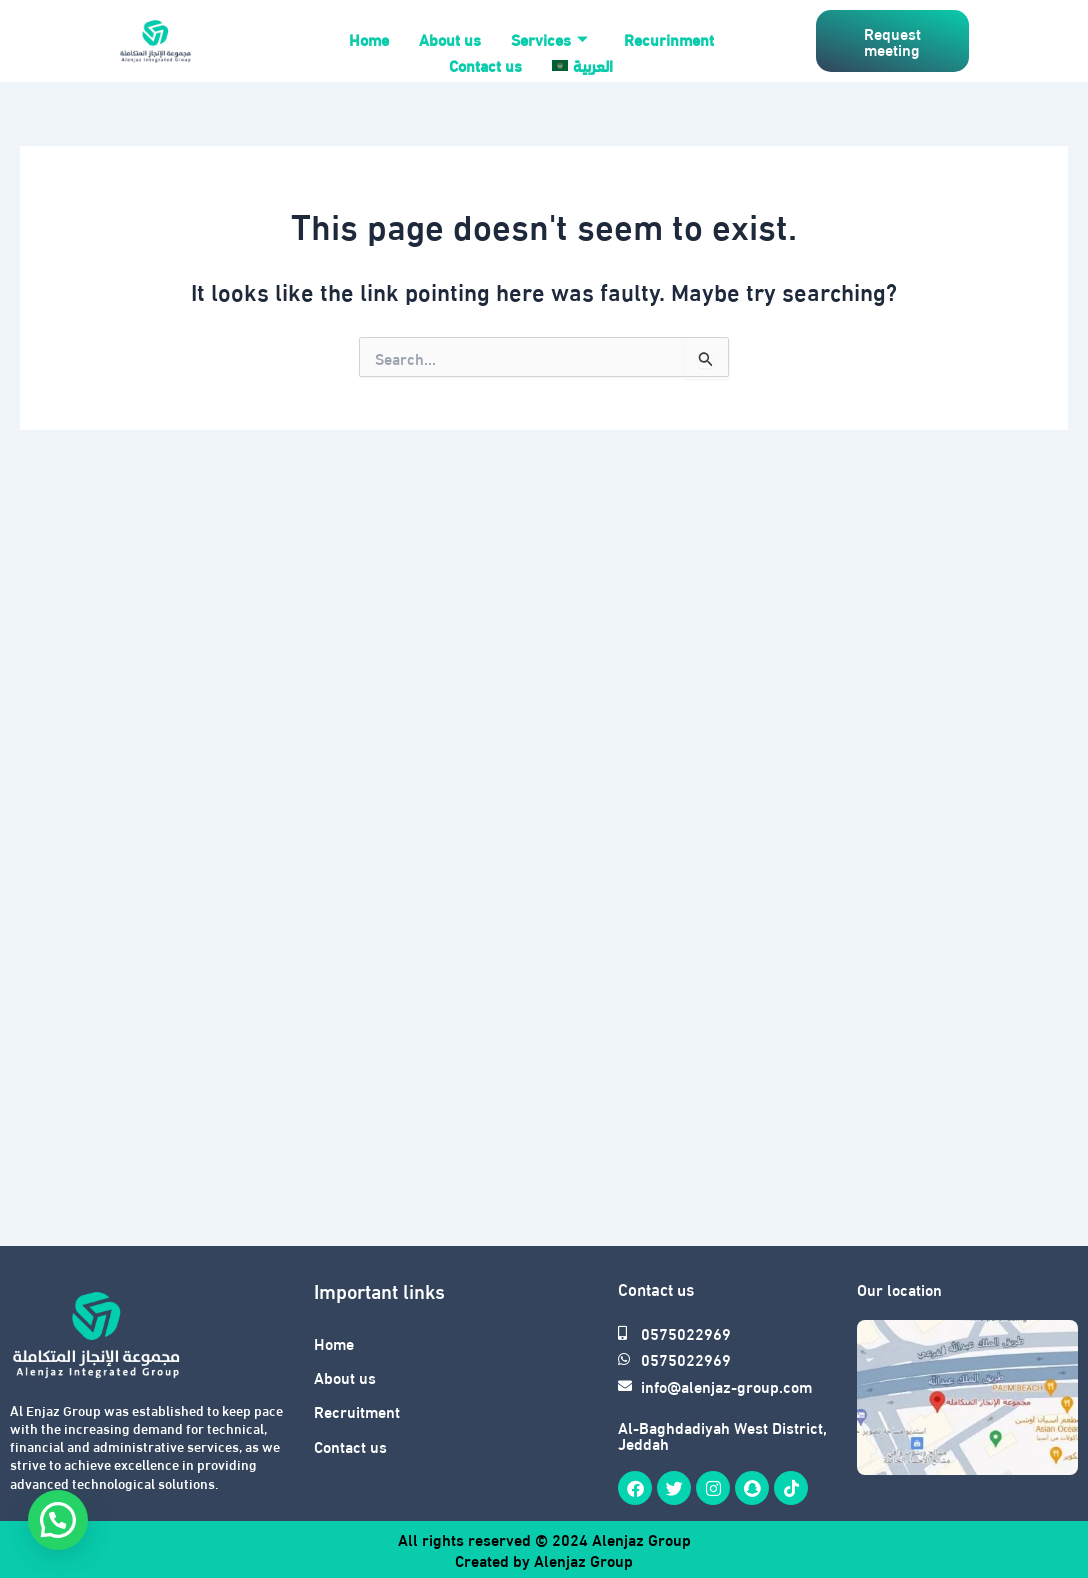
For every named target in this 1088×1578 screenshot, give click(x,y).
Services (549, 38)
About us (450, 38)
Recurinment (669, 38)
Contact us (485, 64)
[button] (58, 1520)
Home (369, 38)
